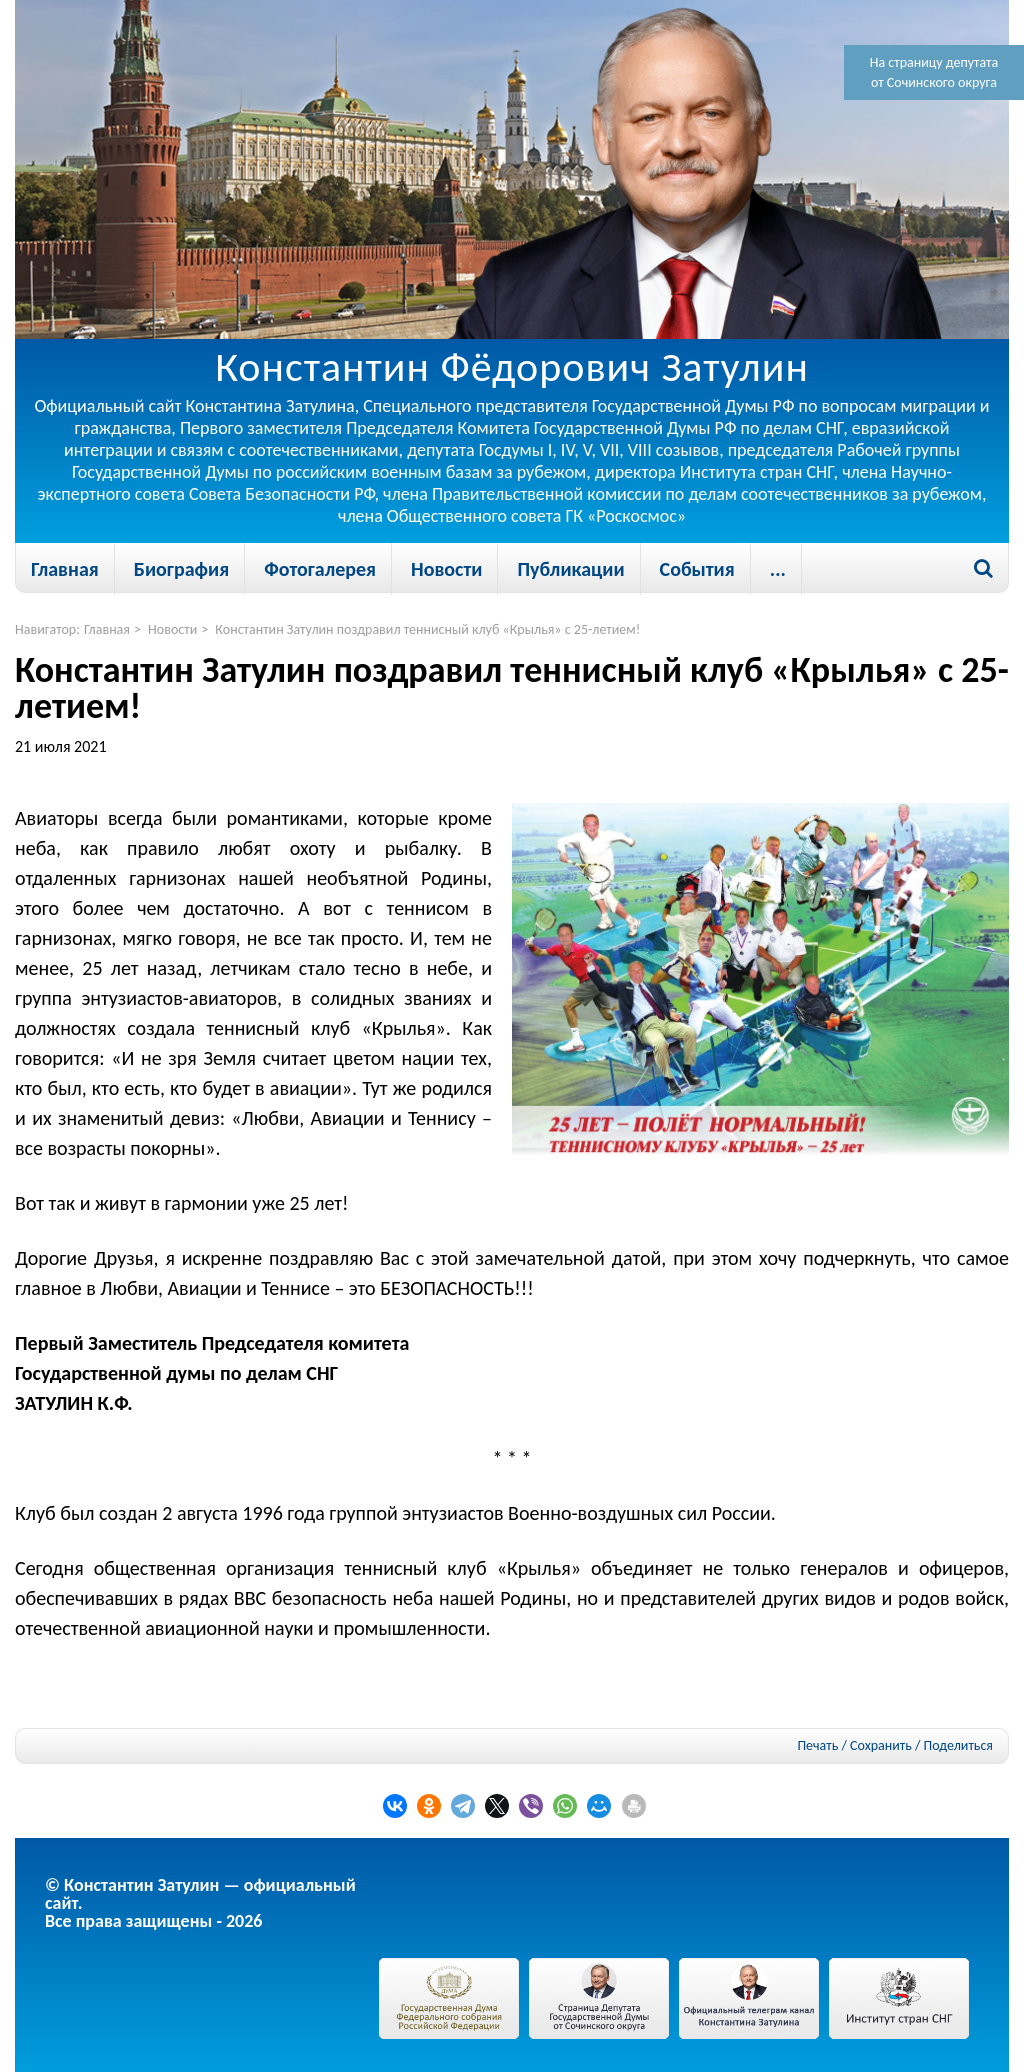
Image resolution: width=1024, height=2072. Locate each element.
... (778, 569)
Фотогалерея (320, 569)
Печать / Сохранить (854, 1745)
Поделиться (958, 1746)
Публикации (570, 569)
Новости (446, 569)
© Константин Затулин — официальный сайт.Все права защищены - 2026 (200, 1903)
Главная (65, 569)
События (697, 569)
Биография (181, 569)
